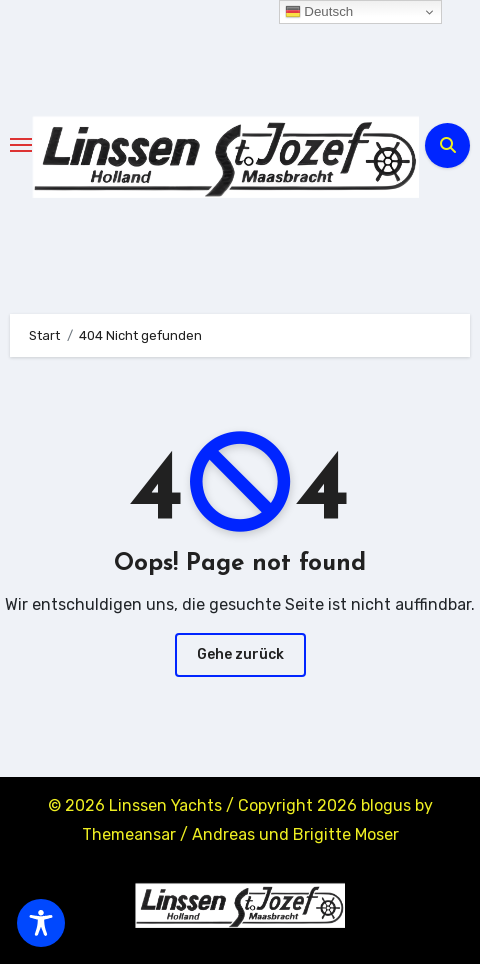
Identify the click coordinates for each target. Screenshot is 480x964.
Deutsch (319, 12)
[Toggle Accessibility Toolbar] (41, 923)
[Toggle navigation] (21, 145)
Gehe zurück (240, 654)
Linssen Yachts (165, 805)
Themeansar (129, 834)
